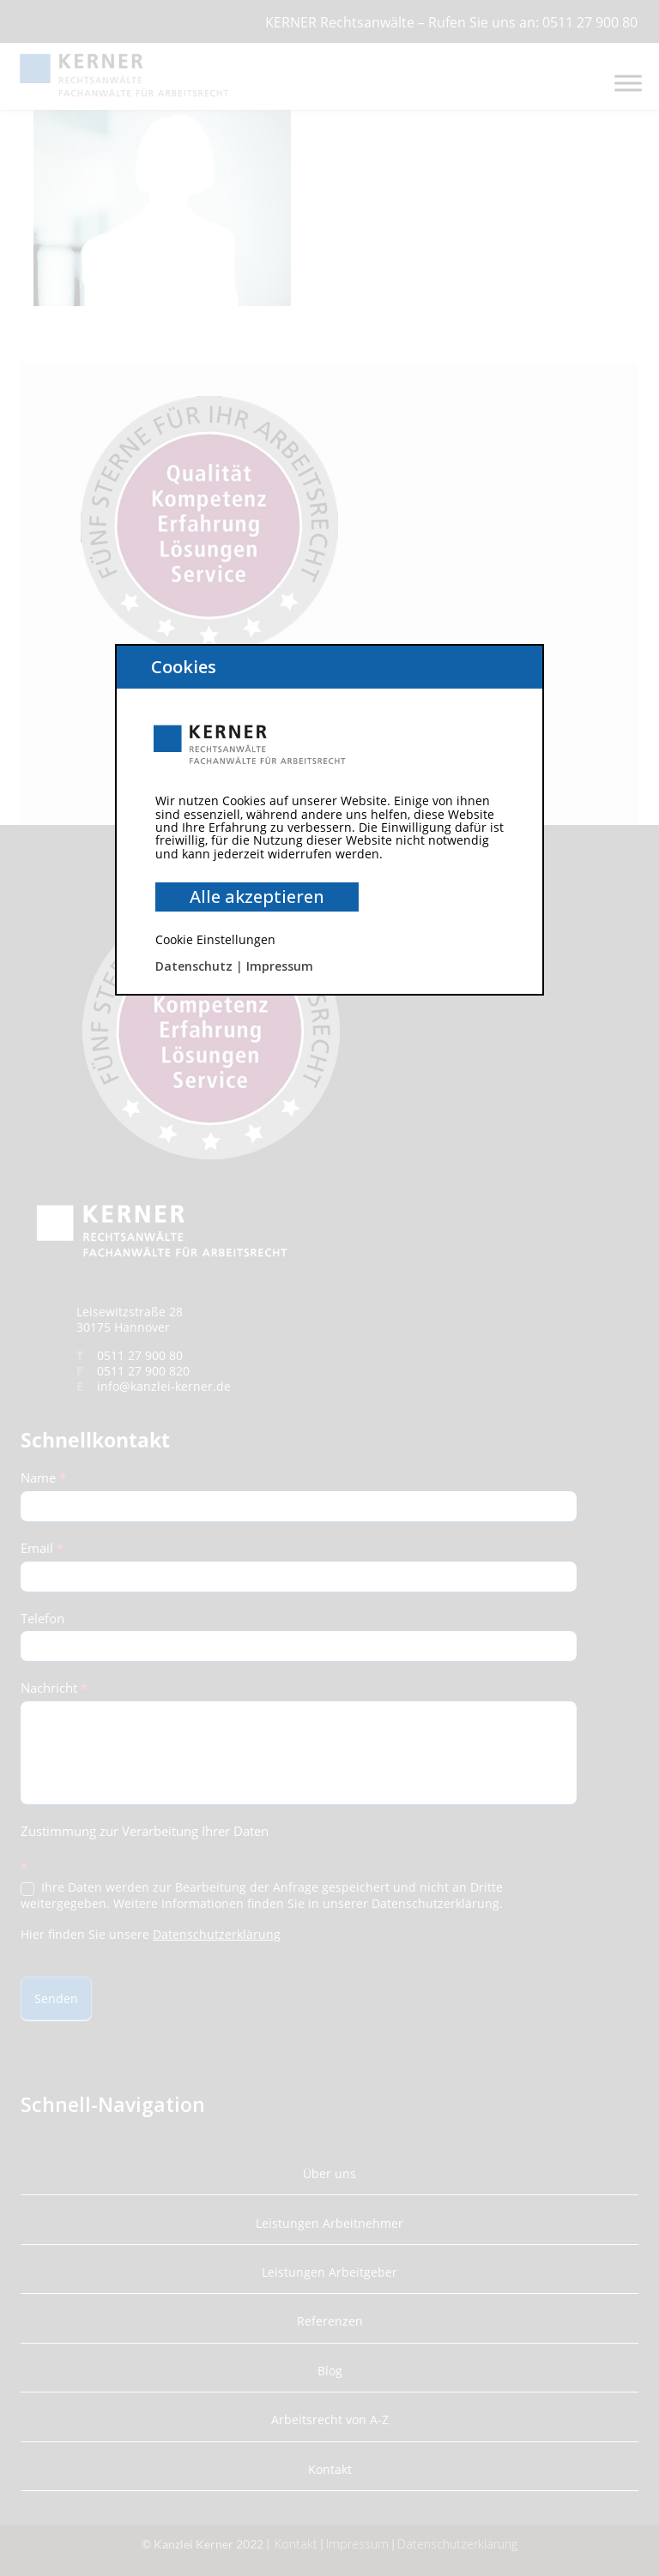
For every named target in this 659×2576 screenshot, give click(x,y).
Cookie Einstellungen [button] (215, 939)
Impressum (279, 966)
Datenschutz (194, 966)
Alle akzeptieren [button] (257, 896)
